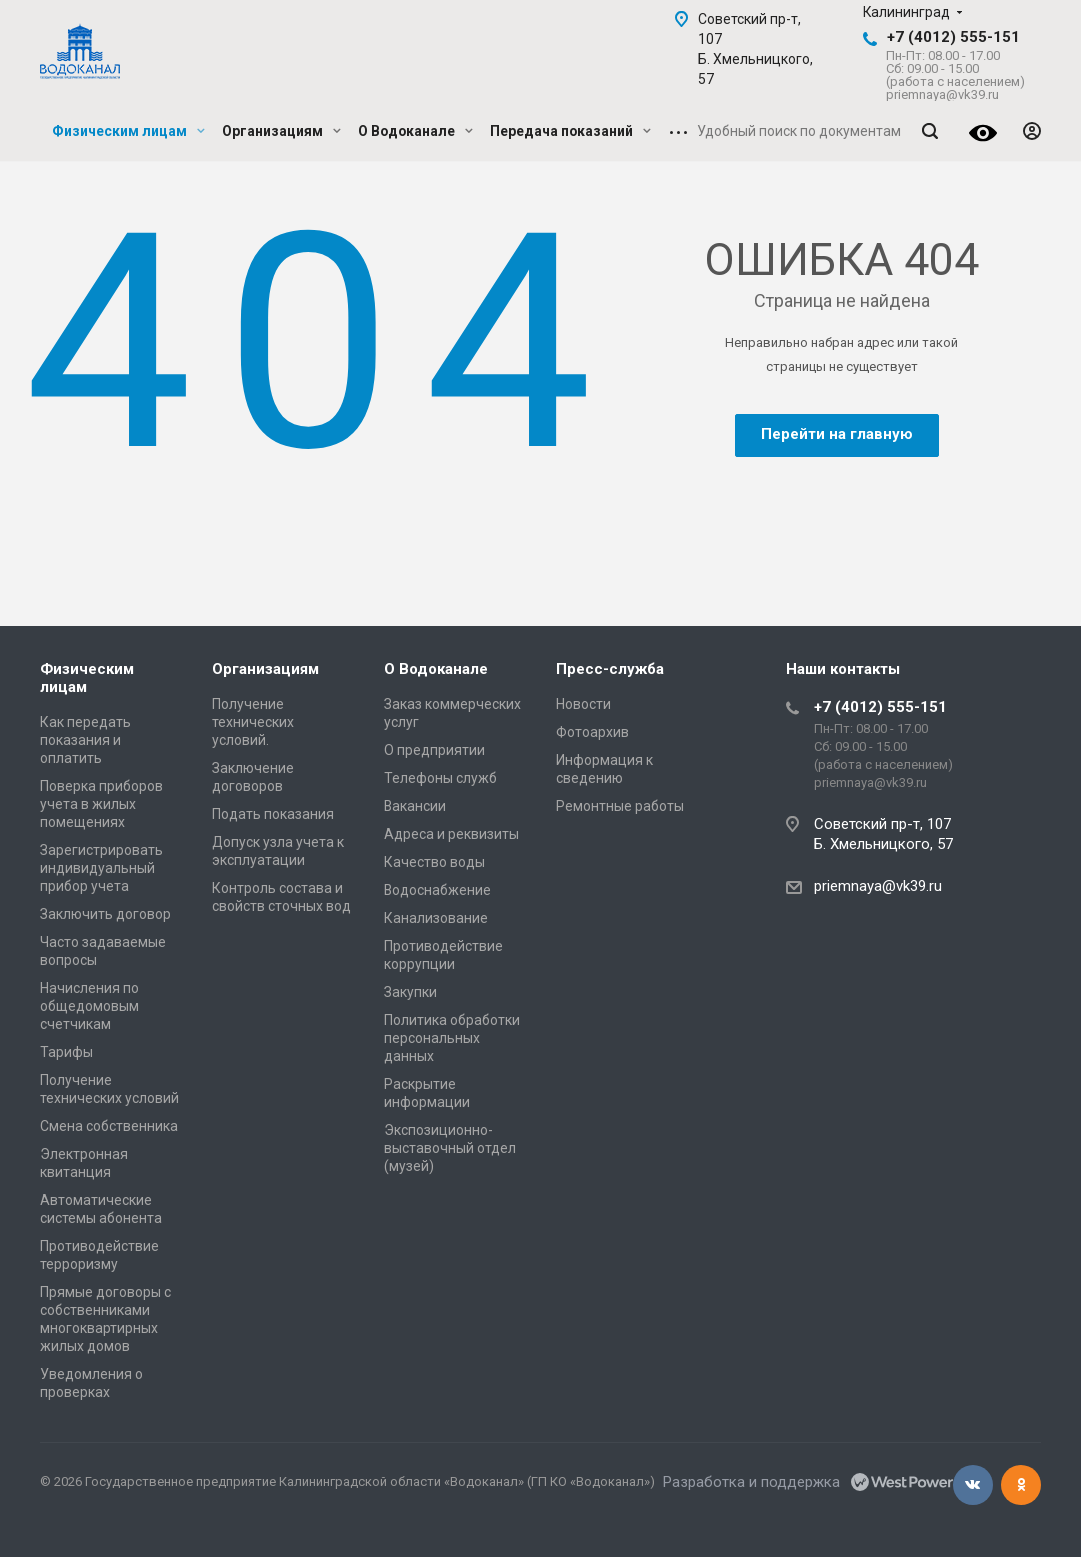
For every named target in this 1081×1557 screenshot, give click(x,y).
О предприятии (434, 750)
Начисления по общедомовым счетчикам (89, 1006)
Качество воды (434, 862)
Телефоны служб (440, 778)
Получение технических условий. (253, 722)
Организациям (281, 131)
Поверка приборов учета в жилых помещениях (101, 804)
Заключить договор (105, 914)
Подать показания (273, 814)
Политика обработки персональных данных (452, 1038)
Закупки (410, 992)
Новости (583, 704)
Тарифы (66, 1052)
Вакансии (415, 806)
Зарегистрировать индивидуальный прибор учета (101, 868)
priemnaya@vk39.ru (878, 886)
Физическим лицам (128, 131)
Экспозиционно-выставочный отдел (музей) (450, 1148)
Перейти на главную (837, 434)
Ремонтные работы (620, 806)
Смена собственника (109, 1126)
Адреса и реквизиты (451, 834)
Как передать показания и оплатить (85, 740)
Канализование (436, 918)
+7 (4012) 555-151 (953, 37)
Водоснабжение (437, 890)
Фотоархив (592, 732)
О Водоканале (415, 131)
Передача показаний (570, 131)
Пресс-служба (610, 669)
